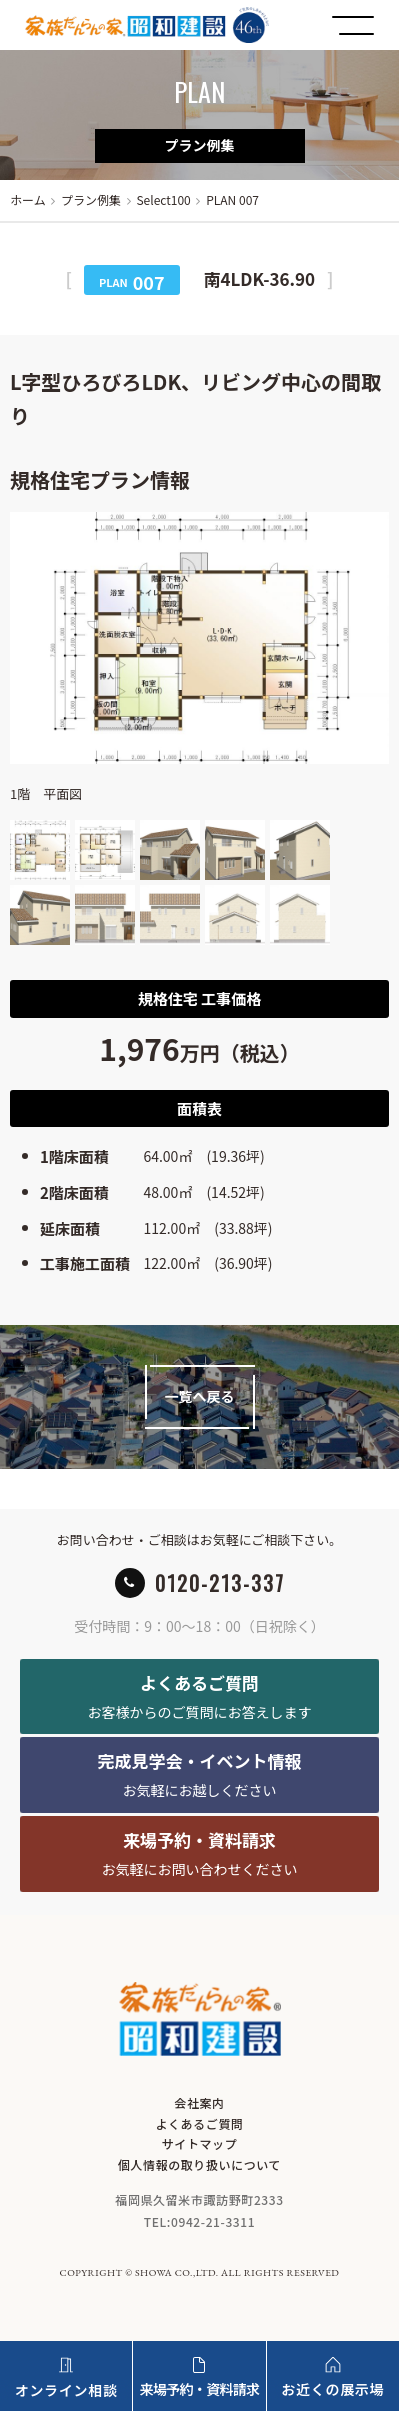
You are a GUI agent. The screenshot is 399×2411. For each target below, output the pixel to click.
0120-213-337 (220, 1583)
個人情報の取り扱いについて (199, 2164)
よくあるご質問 (199, 2123)
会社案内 (199, 2102)
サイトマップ (200, 2143)
